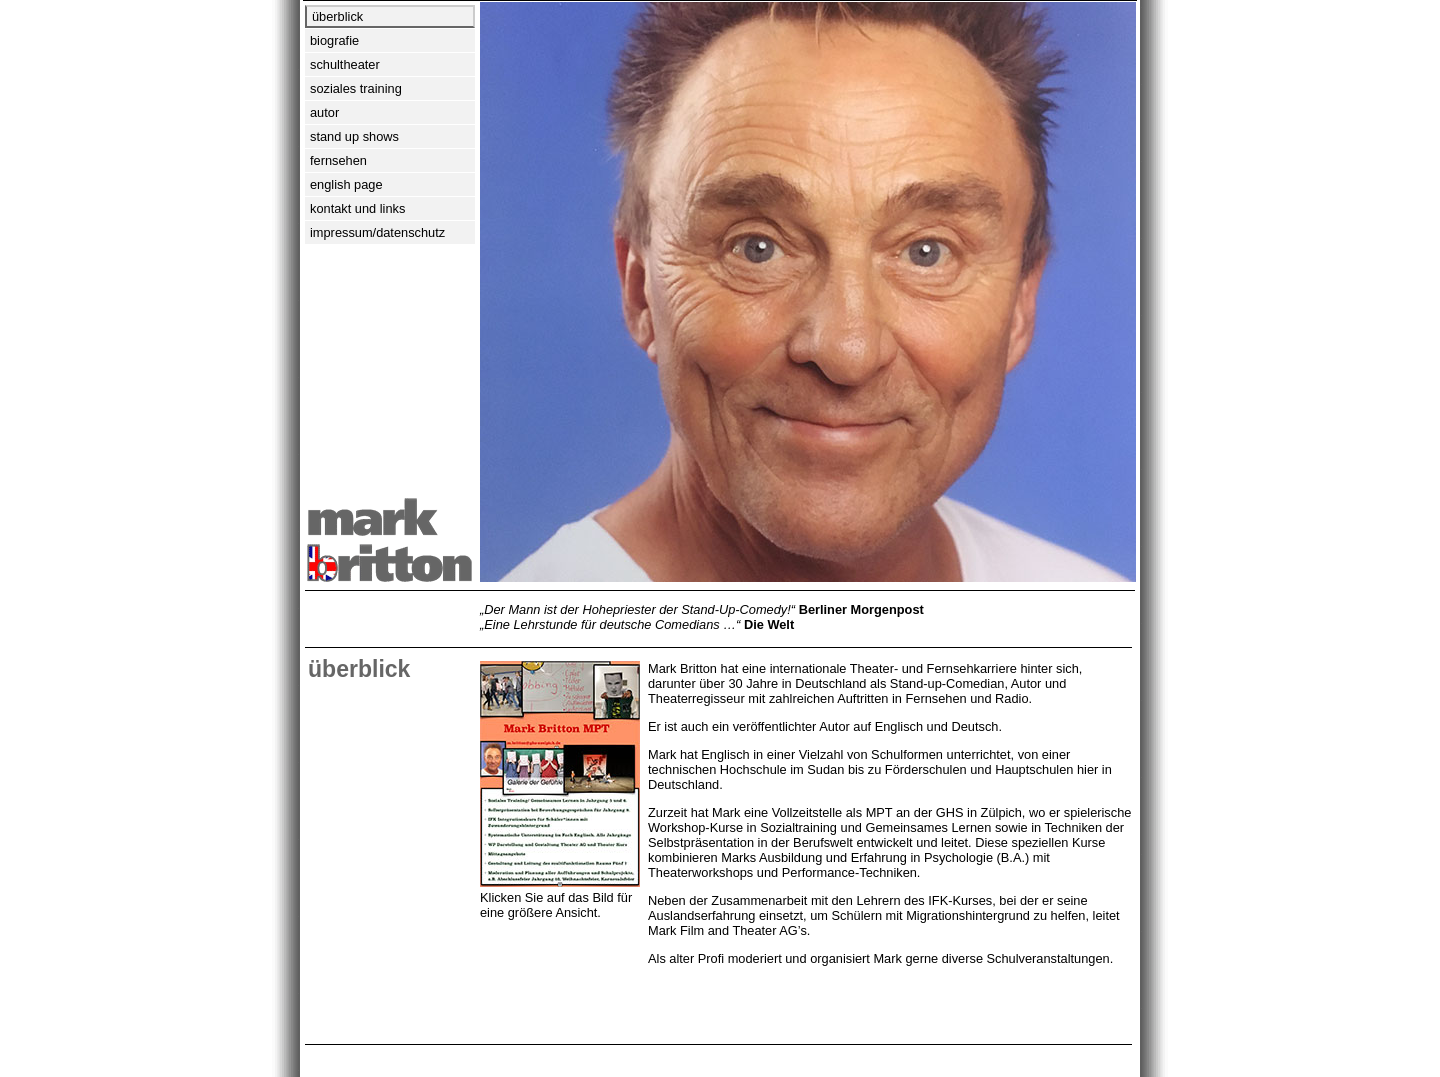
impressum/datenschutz (377, 232)
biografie (334, 40)
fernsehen (338, 160)
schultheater (345, 64)
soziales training (356, 88)
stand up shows (354, 136)
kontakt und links (357, 208)
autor (324, 112)
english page (346, 184)
